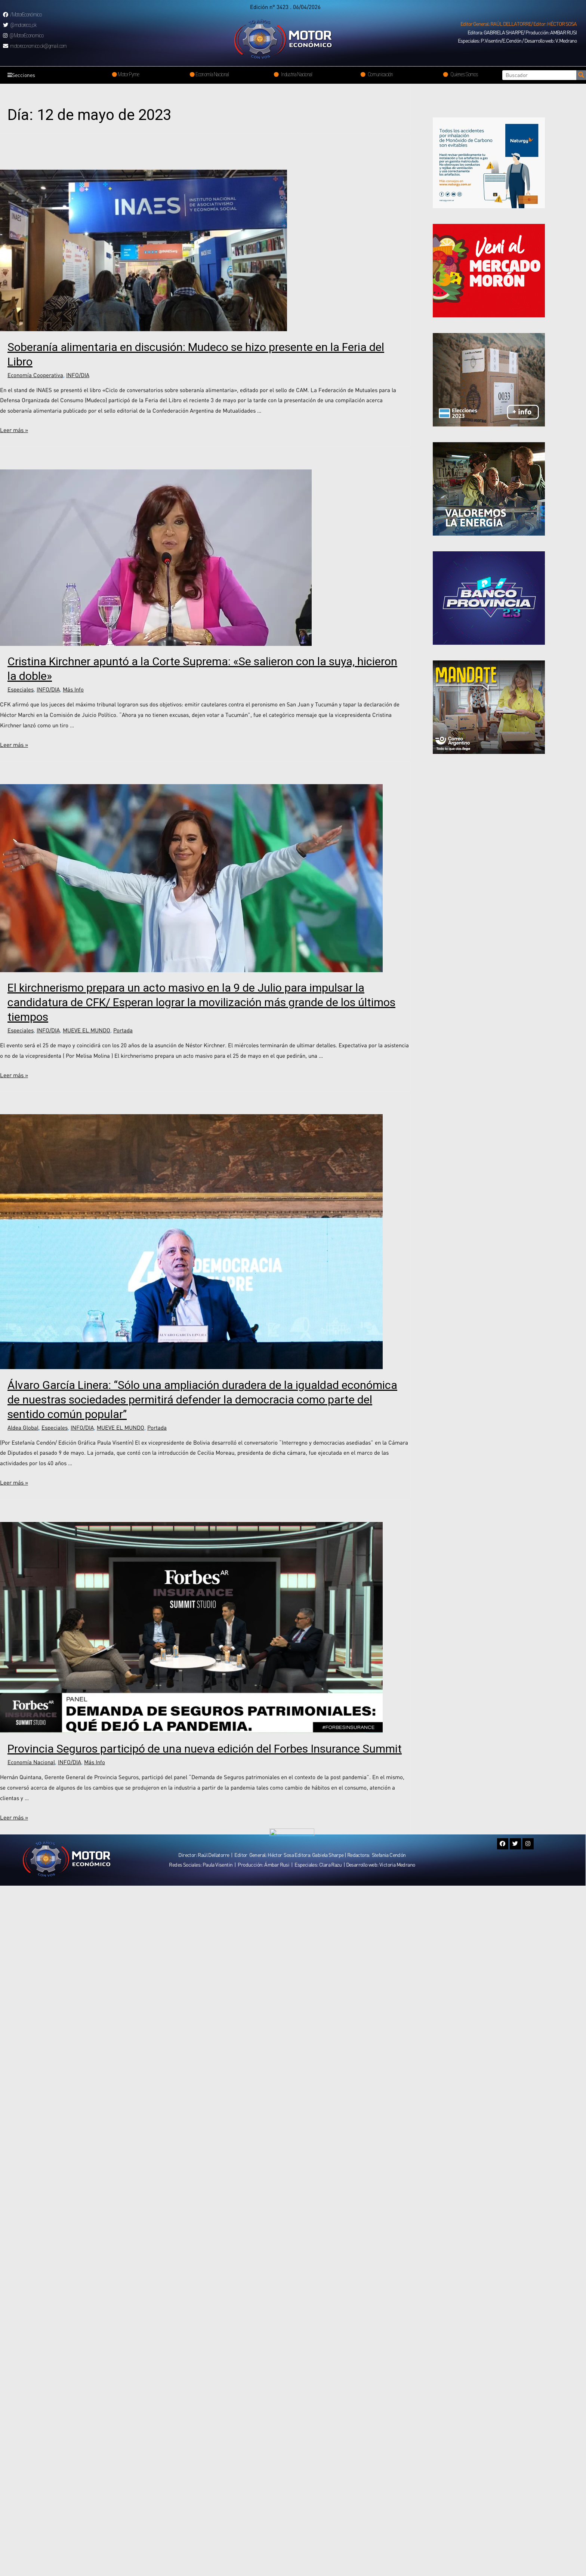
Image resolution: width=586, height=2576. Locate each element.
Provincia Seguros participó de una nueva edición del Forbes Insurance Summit (204, 1748)
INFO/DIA (77, 375)
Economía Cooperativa (35, 375)
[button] (518, 24)
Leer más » (14, 429)
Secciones (23, 75)
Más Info (73, 689)
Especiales (20, 689)
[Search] (581, 75)
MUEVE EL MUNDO (86, 1030)
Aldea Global (22, 1427)
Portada (123, 1030)
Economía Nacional (31, 1762)
